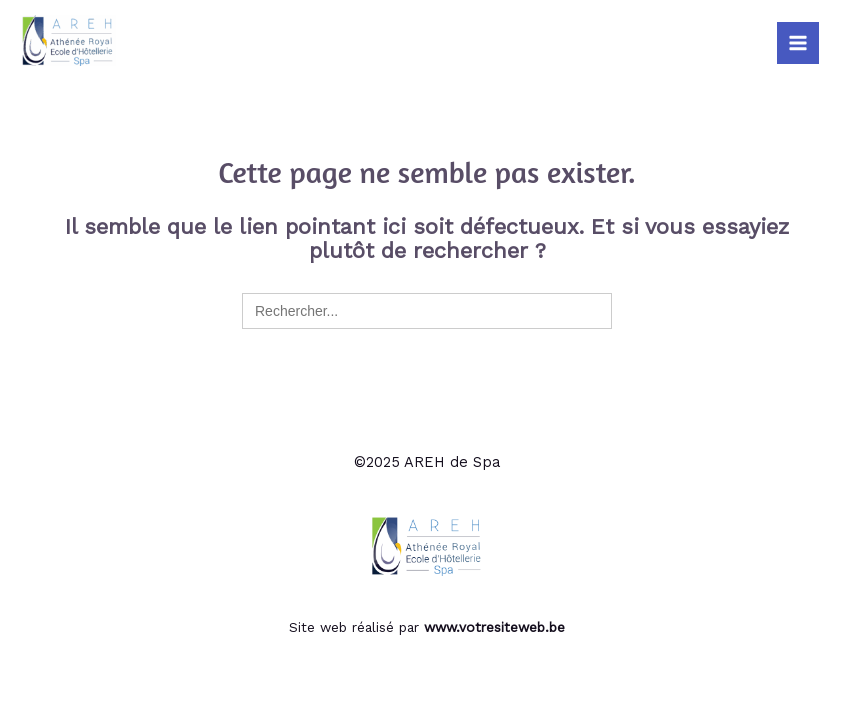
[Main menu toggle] (798, 43)
